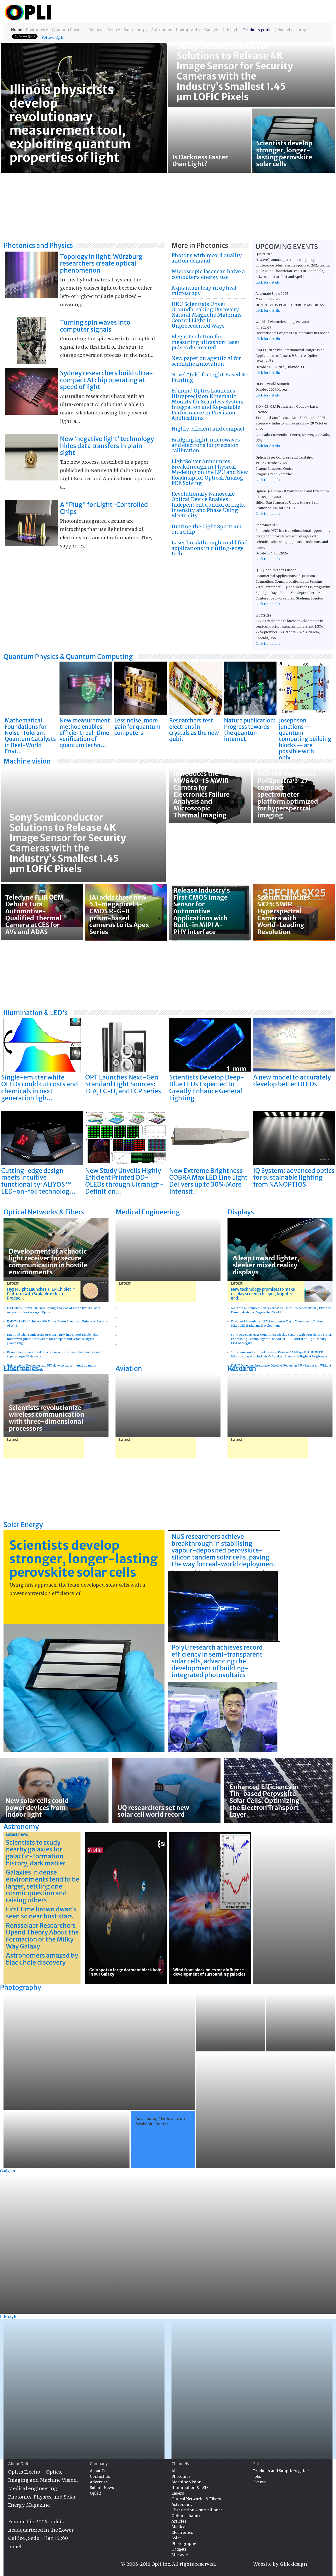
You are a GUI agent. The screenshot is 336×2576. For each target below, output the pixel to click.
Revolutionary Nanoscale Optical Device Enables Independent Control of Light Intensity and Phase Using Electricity (208, 505)
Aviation (129, 1368)
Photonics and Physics (38, 245)
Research (242, 1368)
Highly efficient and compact (208, 429)
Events (259, 2482)
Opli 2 (95, 2493)
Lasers (178, 2493)
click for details (268, 282)
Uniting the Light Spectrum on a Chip (207, 529)
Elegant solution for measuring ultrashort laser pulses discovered (206, 342)
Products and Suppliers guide (281, 2470)
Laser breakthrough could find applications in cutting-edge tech (210, 548)
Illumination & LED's (36, 1013)
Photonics (181, 2476)
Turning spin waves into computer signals (95, 325)
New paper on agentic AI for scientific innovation (206, 361)
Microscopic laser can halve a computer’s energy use (208, 274)
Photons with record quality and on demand (207, 258)
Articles (179, 2521)
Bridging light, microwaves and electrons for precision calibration (206, 445)
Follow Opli (52, 37)
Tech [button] (112, 29)
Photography (188, 29)
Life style (8, 2316)
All (174, 2470)
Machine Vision (186, 2482)
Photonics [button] (35, 29)
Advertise (99, 2482)
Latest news (17, 1834)
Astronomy (161, 29)
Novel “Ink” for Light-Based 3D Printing (210, 377)
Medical (96, 29)
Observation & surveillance (197, 2510)
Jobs (279, 29)
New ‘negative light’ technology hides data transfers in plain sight (107, 445)
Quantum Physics (68, 29)
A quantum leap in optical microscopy (204, 290)
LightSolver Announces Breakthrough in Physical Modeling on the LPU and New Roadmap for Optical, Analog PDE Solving (210, 472)
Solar (176, 2538)
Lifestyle (231, 29)
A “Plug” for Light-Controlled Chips (104, 508)
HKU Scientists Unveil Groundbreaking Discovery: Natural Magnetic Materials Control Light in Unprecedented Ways (207, 315)
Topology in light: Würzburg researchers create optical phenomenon (101, 263)
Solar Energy (23, 1525)
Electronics (21, 1368)
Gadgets (211, 29)
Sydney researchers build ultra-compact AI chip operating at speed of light (106, 380)
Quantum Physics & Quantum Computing (68, 656)
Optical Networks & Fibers (44, 1212)
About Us (98, 2470)
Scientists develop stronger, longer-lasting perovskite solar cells (83, 1559)
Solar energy (135, 29)
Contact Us (100, 2476)
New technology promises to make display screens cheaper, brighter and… (263, 1293)
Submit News (102, 2487)
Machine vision (27, 761)
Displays (241, 1212)
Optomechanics (186, 2515)
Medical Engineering (148, 1212)
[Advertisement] (144, 206)
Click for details (268, 480)
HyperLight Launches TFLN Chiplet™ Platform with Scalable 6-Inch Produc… (41, 1293)
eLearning (296, 29)
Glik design (293, 2564)
